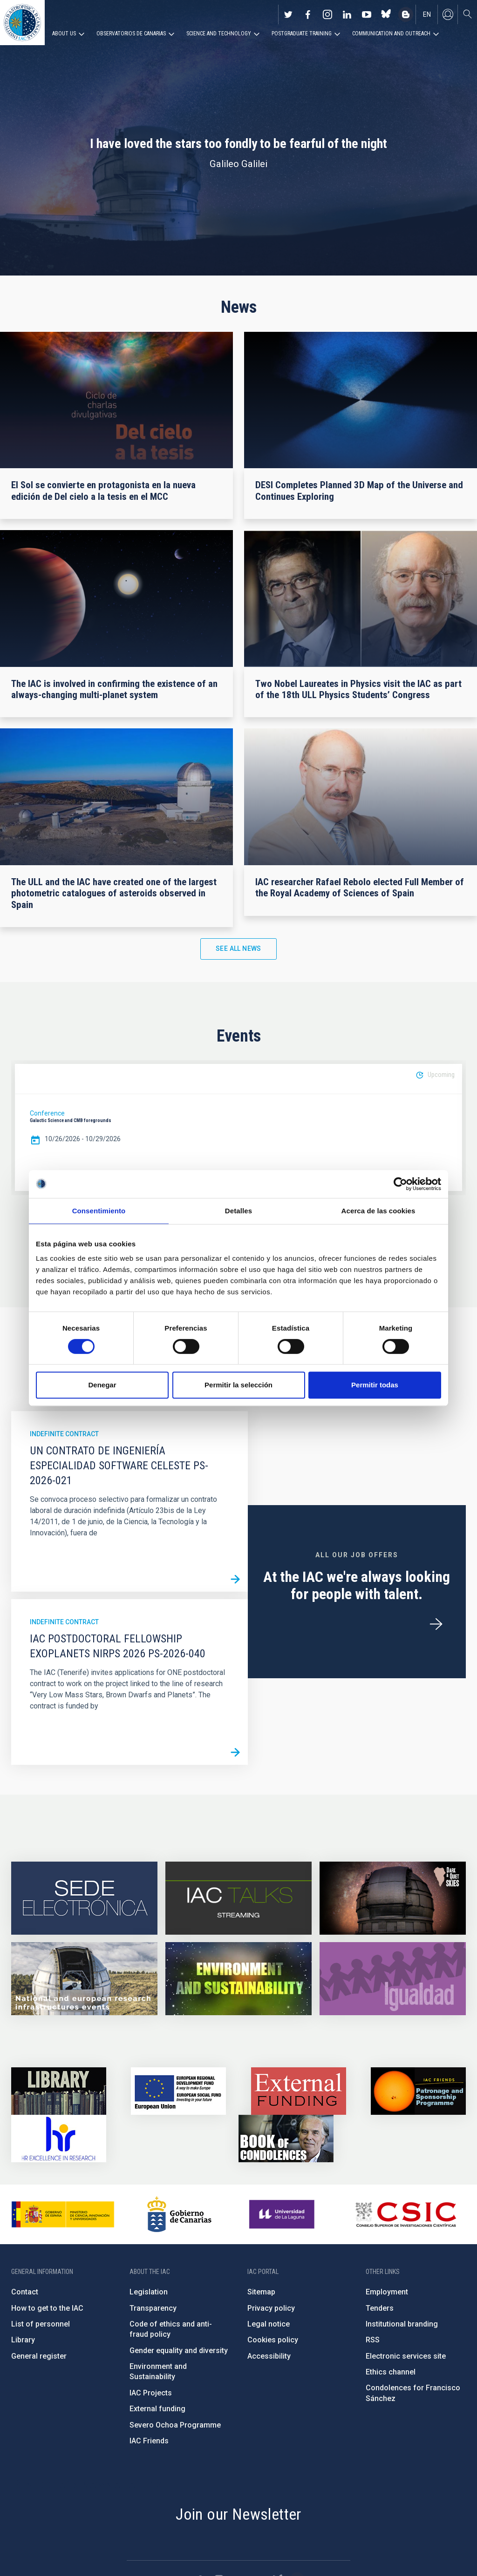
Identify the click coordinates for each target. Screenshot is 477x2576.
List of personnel (40, 2324)
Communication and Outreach (391, 33)
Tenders (380, 2308)
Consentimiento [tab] (99, 1211)
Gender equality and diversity (178, 2350)
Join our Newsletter (238, 2514)
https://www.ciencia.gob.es (63, 2214)
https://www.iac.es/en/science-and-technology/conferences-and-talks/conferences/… (393, 1898)
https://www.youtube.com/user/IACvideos (366, 14)
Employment (387, 2291)
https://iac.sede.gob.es (84, 1898)
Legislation (148, 2291)
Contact (24, 2291)
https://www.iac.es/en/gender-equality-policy (393, 1978)
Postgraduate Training (302, 33)
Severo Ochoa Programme (175, 2425)
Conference (47, 1113)
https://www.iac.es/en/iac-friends (418, 2091)
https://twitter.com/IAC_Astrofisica (288, 14)
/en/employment (436, 1624)
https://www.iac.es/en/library (58, 2091)
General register (39, 2356)
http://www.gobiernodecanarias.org (179, 2214)
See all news (238, 948)
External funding (157, 2408)
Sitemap (261, 2291)
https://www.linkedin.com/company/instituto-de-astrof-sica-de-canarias (347, 14)
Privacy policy (271, 2308)
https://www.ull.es (283, 2214)
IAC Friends (149, 2440)
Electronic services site (406, 2356)
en (427, 14)
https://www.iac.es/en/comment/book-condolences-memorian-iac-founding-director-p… (286, 2138)
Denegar (102, 1385)
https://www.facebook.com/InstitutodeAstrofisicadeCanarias (308, 14)
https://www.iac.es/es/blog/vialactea (406, 14)
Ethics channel (391, 2371)
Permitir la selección (238, 1385)
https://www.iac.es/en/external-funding (298, 2091)
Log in (447, 14)
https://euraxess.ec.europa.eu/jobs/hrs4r (58, 2138)
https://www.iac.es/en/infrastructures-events (84, 1978)
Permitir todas (374, 1385)
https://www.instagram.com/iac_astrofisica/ (327, 14)
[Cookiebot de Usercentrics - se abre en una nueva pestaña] (400, 1184)
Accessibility (269, 2356)
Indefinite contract (64, 1434)
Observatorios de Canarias (131, 33)
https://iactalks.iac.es (238, 1898)
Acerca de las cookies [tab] (378, 1211)
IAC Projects (150, 2392)
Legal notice (268, 2324)
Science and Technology (218, 33)
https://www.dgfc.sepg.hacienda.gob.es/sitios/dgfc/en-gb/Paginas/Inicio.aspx (178, 2091)
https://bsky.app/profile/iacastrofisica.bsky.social (386, 14)
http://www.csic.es (405, 2214)
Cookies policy (272, 2339)
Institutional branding (402, 2324)
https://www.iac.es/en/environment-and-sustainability (238, 1978)
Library (23, 2339)
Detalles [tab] (238, 1211)
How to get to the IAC (47, 2308)
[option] (238, 1127)
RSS (373, 2339)
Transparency (153, 2308)
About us (64, 33)
